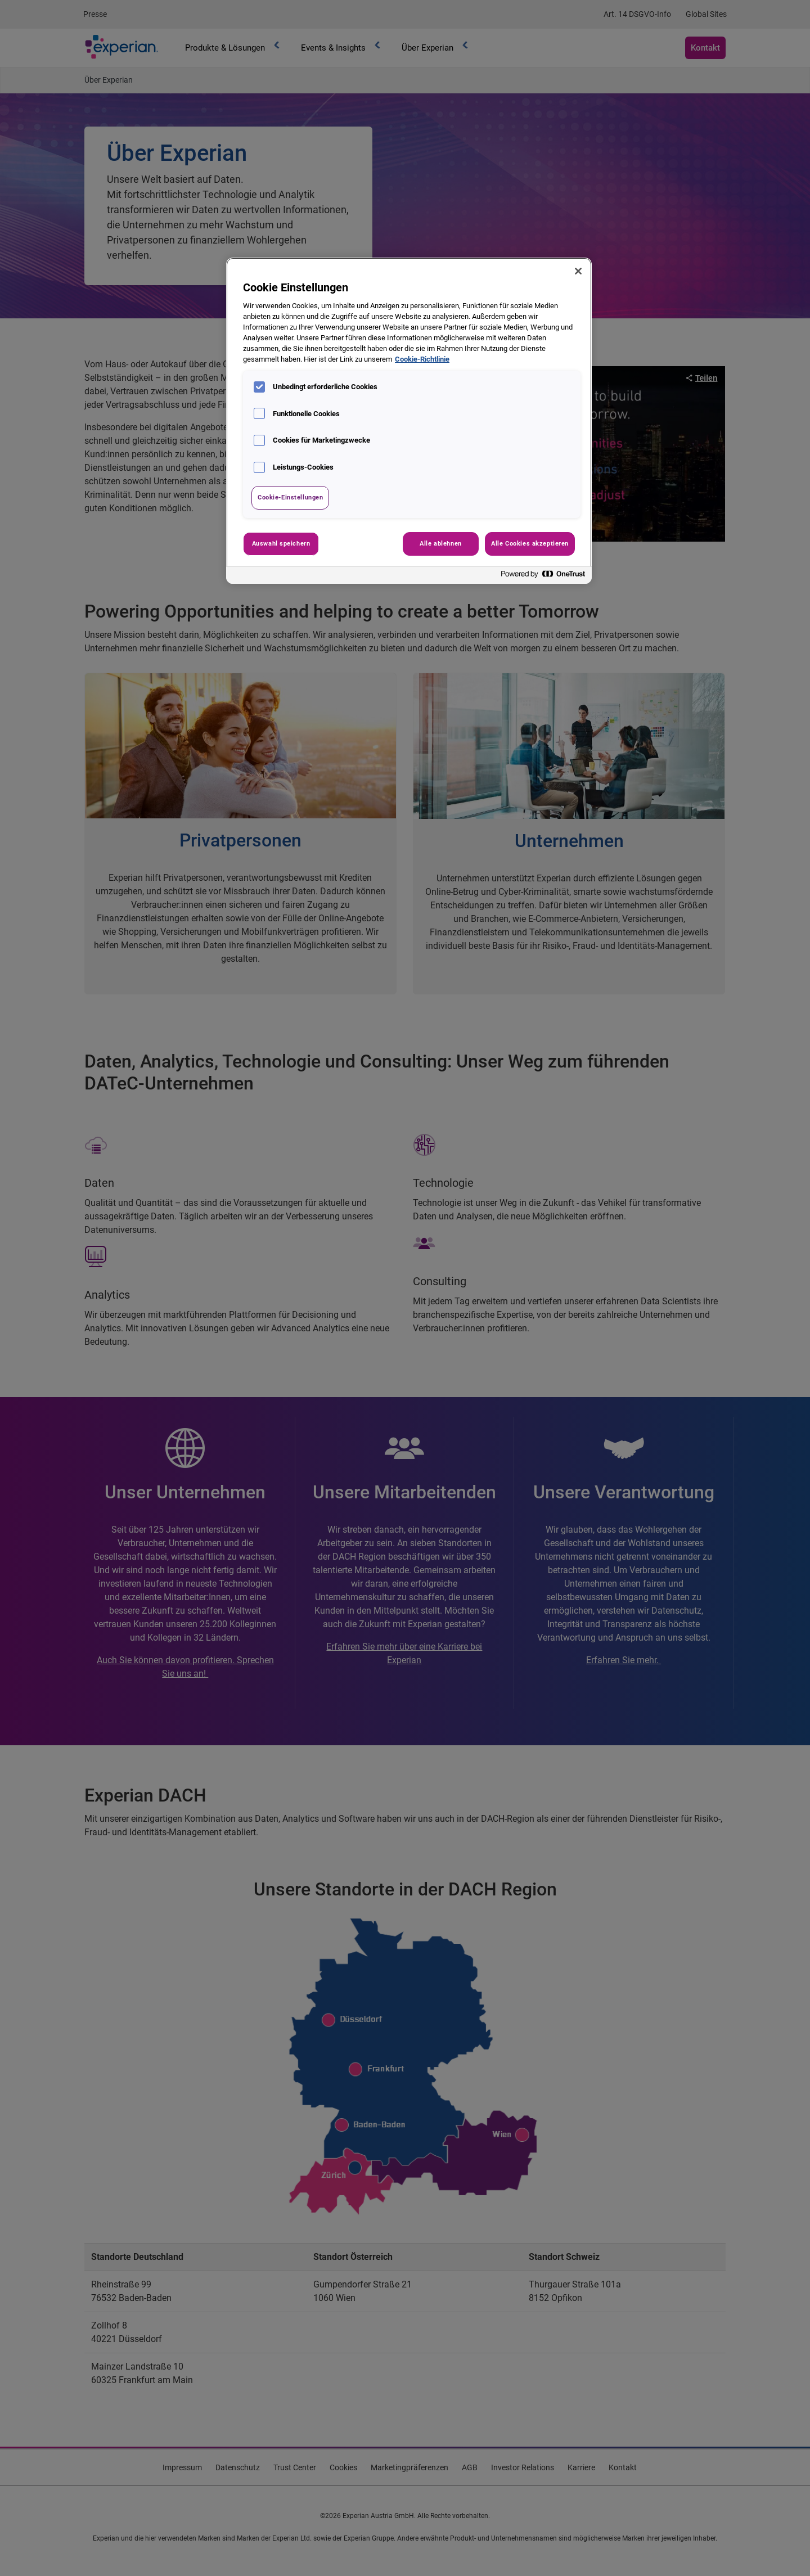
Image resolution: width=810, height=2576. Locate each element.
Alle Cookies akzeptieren (530, 543)
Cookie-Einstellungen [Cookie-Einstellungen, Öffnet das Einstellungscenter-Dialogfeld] (290, 497)
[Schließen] (578, 271)
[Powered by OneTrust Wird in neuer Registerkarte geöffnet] (543, 577)
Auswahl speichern (281, 543)
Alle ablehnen (440, 543)
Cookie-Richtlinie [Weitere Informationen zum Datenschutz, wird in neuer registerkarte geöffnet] (422, 359)
